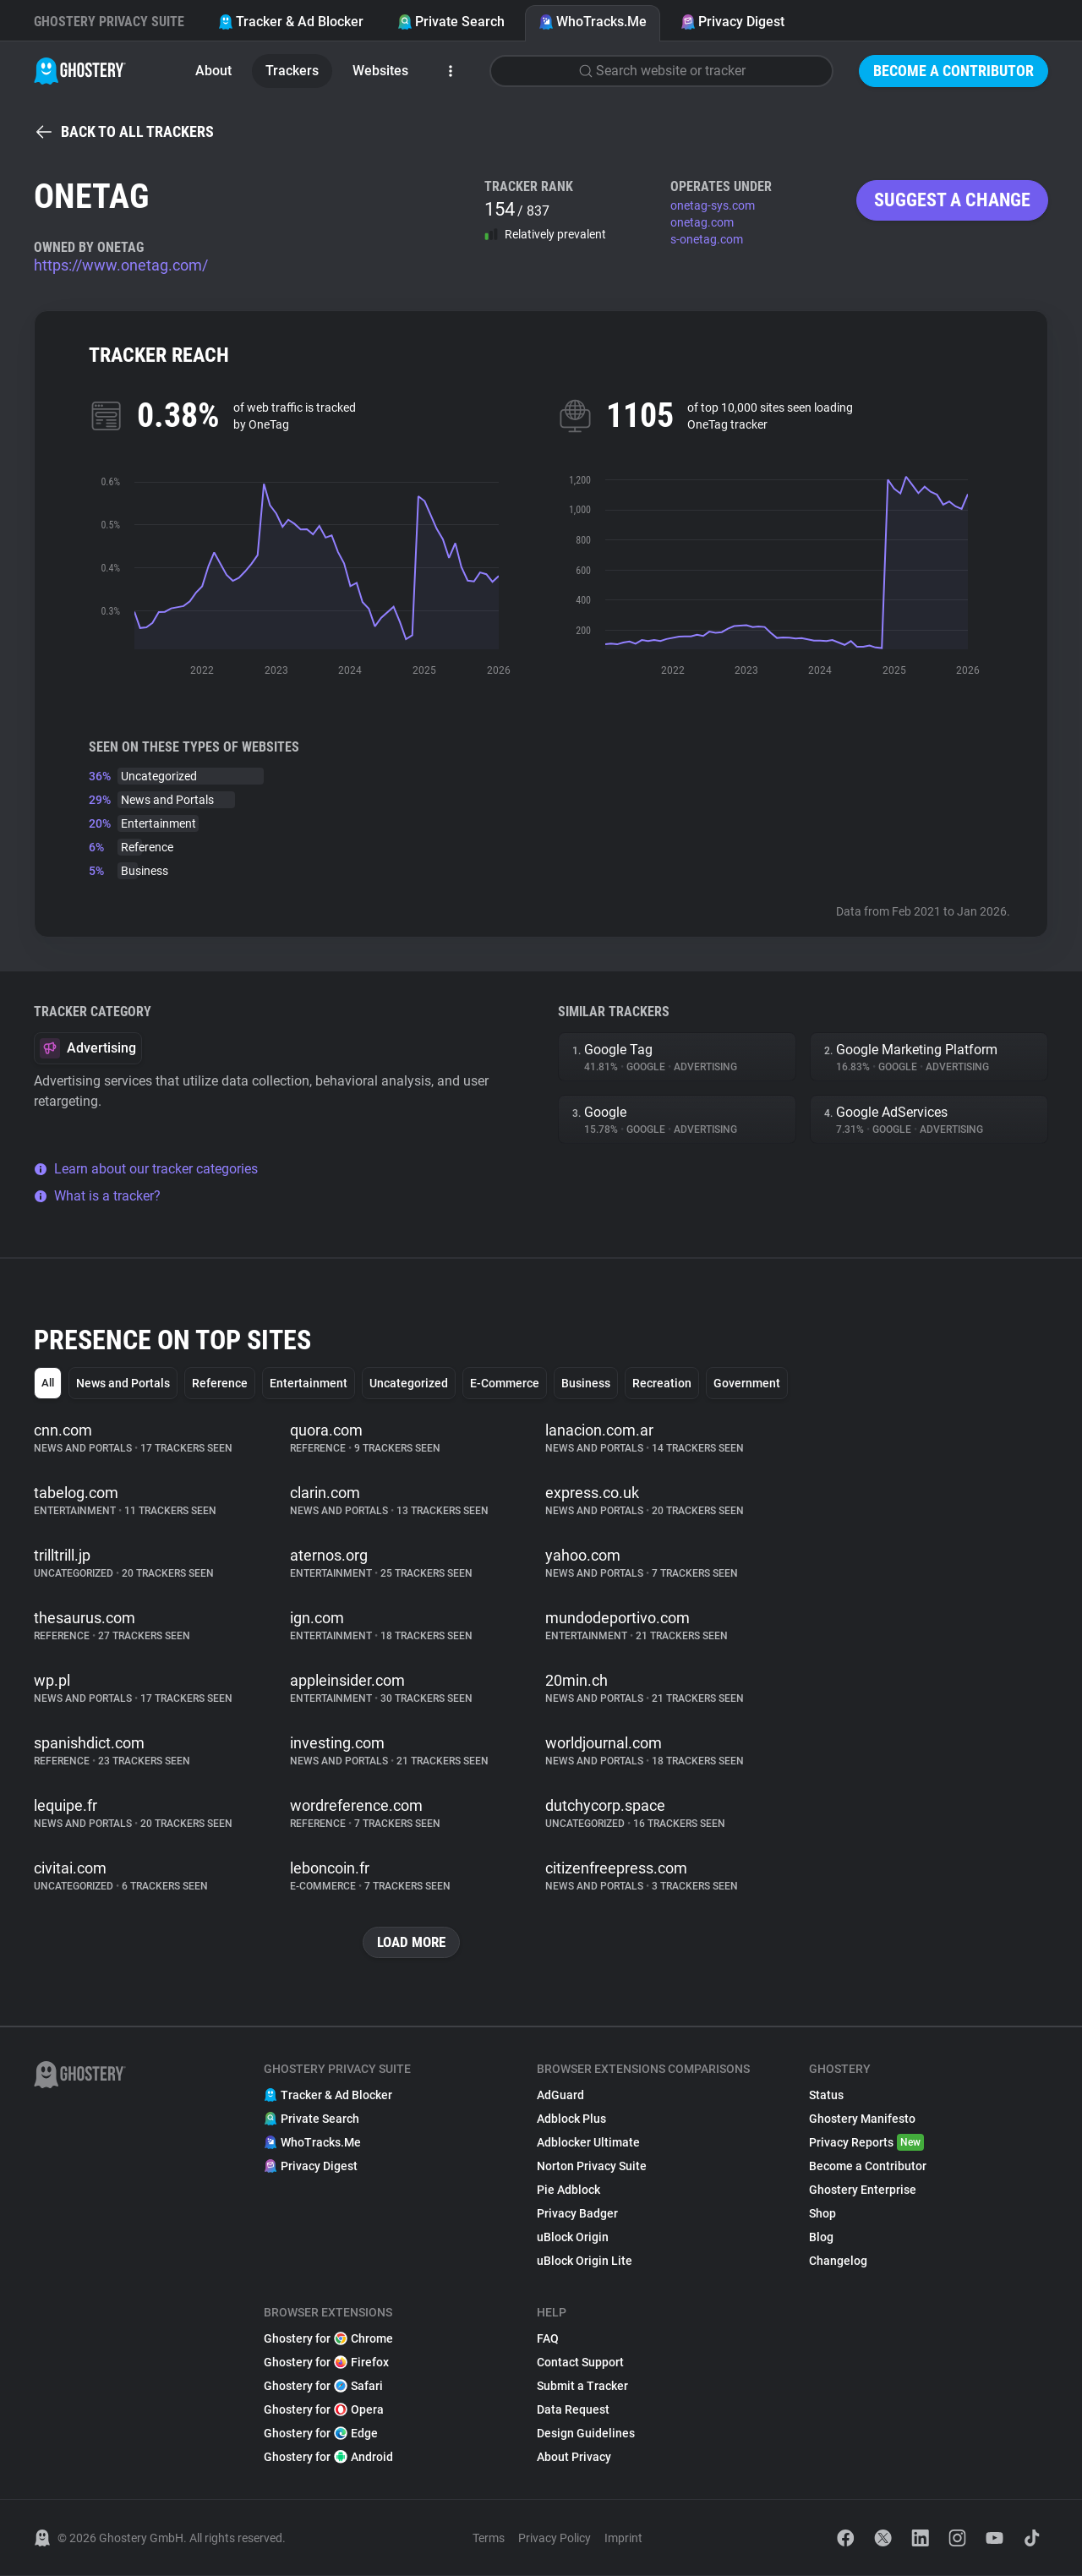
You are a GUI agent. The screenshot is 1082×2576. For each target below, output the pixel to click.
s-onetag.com (706, 239)
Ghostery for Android (328, 2457)
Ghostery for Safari (323, 2386)
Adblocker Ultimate (588, 2143)
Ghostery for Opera (324, 2410)
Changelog (838, 2261)
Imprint (623, 2539)
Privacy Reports (866, 2143)
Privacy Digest (732, 22)
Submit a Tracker (582, 2386)
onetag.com (702, 222)
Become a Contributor (953, 70)
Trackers (292, 71)
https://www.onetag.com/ (121, 265)
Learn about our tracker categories (146, 1169)
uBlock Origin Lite (584, 2261)
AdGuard (560, 2096)
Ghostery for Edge (321, 2434)
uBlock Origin (573, 2238)
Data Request (573, 2410)
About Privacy (574, 2457)
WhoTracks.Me (592, 22)
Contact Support (580, 2363)
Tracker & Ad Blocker (290, 22)
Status (826, 2096)
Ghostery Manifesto (862, 2119)
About (213, 71)
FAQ (548, 2339)
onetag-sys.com (712, 205)
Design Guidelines (586, 2434)
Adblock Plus (571, 2119)
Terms (489, 2539)
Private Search (451, 22)
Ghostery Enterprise (862, 2190)
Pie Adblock (568, 2190)
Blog (821, 2238)
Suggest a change (952, 200)
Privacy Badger (577, 2214)
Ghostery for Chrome (328, 2339)
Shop (822, 2214)
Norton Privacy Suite (592, 2167)
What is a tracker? (97, 1196)
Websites (380, 71)
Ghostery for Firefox (326, 2363)
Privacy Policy (554, 2539)
